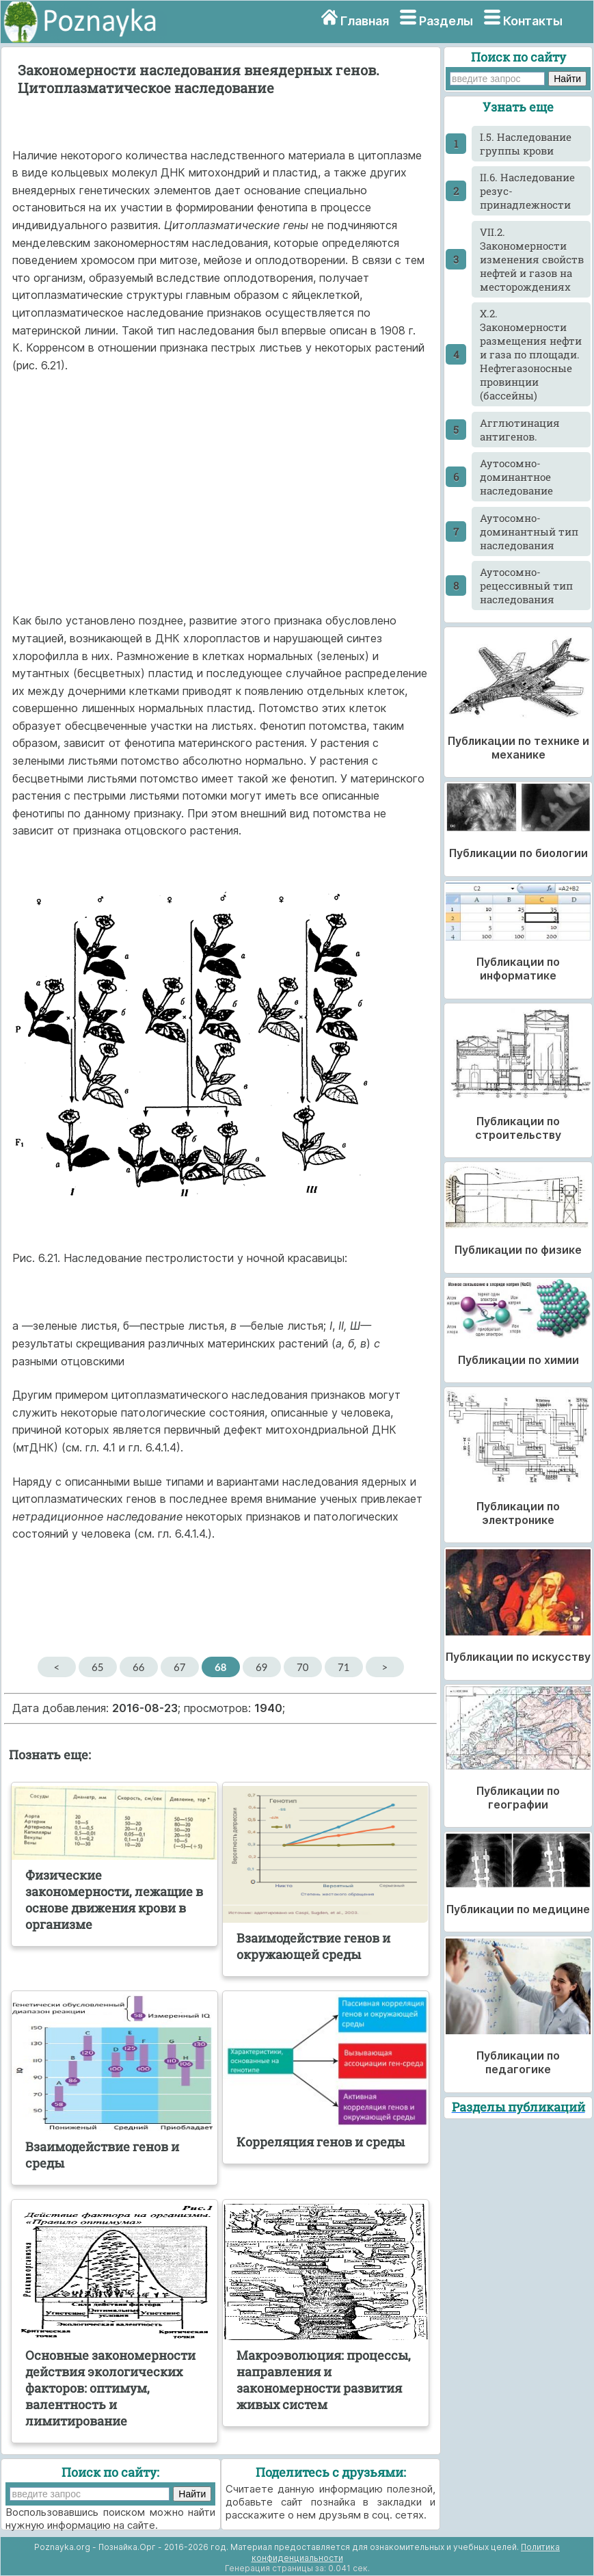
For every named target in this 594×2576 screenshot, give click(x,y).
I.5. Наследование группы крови (525, 143)
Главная (364, 21)
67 (179, 1667)
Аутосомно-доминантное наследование (516, 476)
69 (261, 1667)
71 (343, 1667)
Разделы (446, 21)
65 (97, 1667)
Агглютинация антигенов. (520, 429)
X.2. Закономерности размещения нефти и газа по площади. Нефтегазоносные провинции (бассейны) (531, 354)
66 (138, 1667)
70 (302, 1667)
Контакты (533, 21)
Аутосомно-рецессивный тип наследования (526, 585)
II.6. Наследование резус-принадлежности (527, 190)
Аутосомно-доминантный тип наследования (529, 531)
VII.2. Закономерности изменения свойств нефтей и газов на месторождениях (532, 259)
